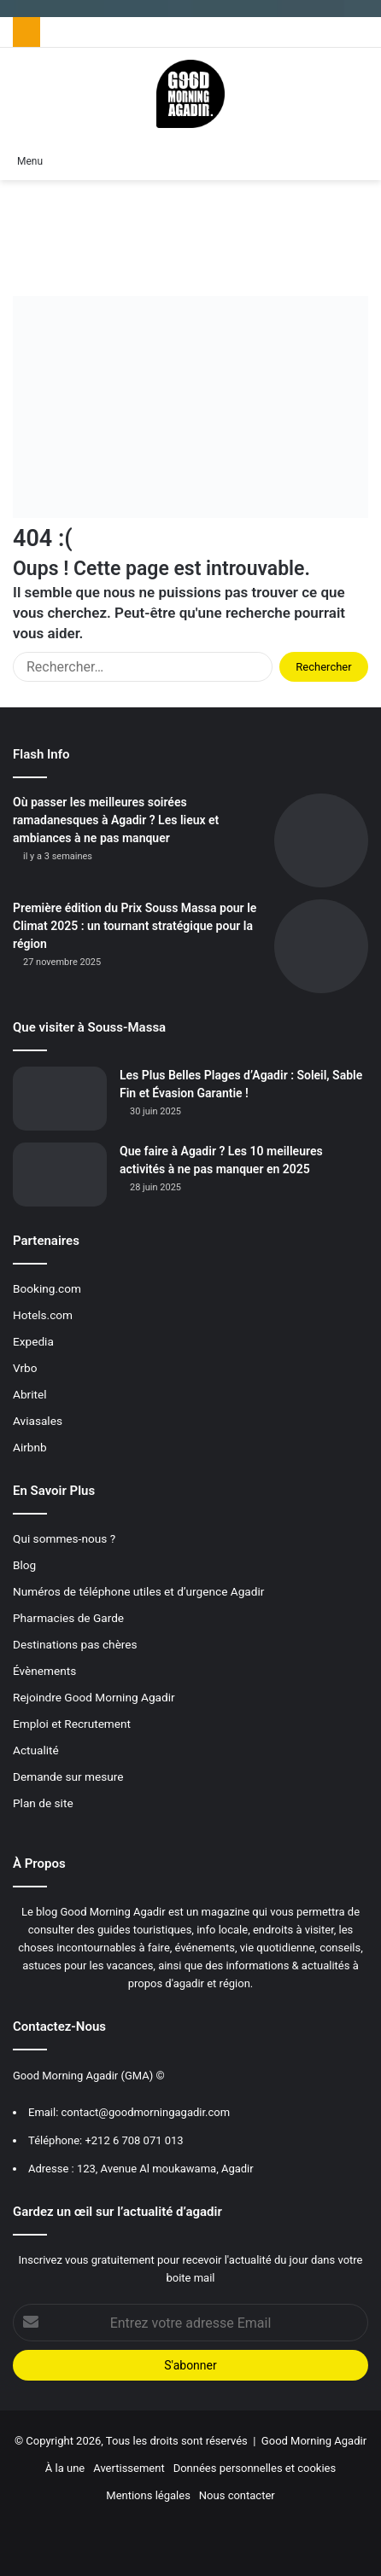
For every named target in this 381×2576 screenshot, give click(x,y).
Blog (24, 1565)
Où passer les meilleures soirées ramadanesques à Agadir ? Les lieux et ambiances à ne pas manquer (116, 820)
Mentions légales (148, 2495)
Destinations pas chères (75, 1644)
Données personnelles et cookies (255, 2468)
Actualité (36, 1750)
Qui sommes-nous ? (64, 1538)
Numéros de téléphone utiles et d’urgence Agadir (138, 1591)
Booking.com (47, 1288)
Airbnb (30, 1447)
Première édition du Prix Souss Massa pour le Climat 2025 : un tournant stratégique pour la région (134, 926)
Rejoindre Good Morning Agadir (94, 1697)
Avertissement (128, 2468)
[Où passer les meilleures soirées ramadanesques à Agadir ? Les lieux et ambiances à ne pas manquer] (321, 840)
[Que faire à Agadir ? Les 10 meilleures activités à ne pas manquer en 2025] (60, 1175)
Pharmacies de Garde (68, 1618)
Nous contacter (237, 2495)
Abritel (30, 1394)
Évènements (44, 1671)
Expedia (33, 1341)
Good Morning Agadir (313, 2440)
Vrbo (25, 1368)
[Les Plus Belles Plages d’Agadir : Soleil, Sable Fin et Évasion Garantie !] (60, 1099)
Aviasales (37, 1421)
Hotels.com (43, 1315)
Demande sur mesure (68, 1776)
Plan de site (43, 1803)
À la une (65, 2468)
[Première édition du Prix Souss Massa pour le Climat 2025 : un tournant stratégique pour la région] (321, 946)
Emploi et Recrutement (72, 1723)
